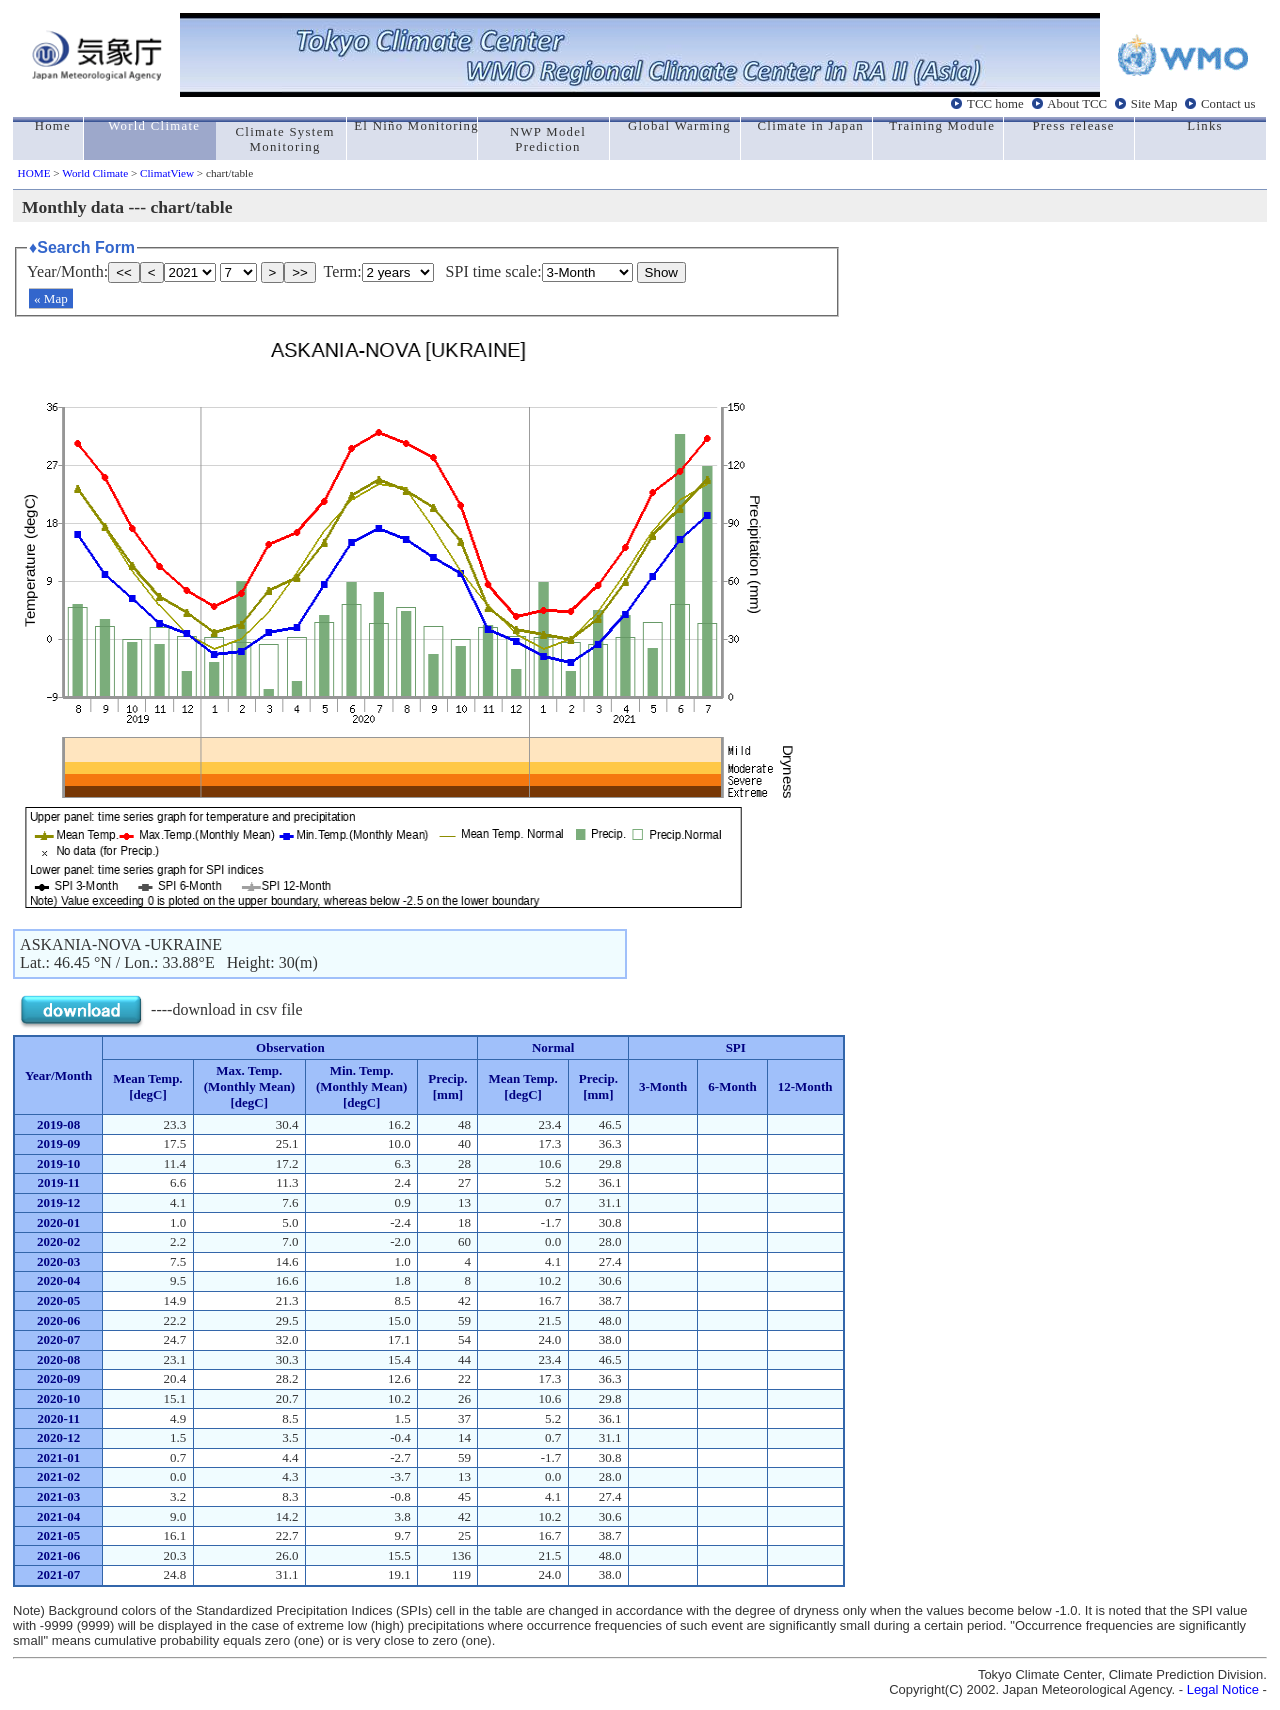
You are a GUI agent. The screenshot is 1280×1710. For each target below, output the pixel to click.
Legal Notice (1223, 1689)
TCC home (995, 104)
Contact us (1228, 104)
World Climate (95, 173)
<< (124, 272)
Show (661, 272)
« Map (51, 298)
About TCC (1077, 104)
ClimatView (167, 173)
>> (300, 272)
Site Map (1154, 104)
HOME (34, 173)
